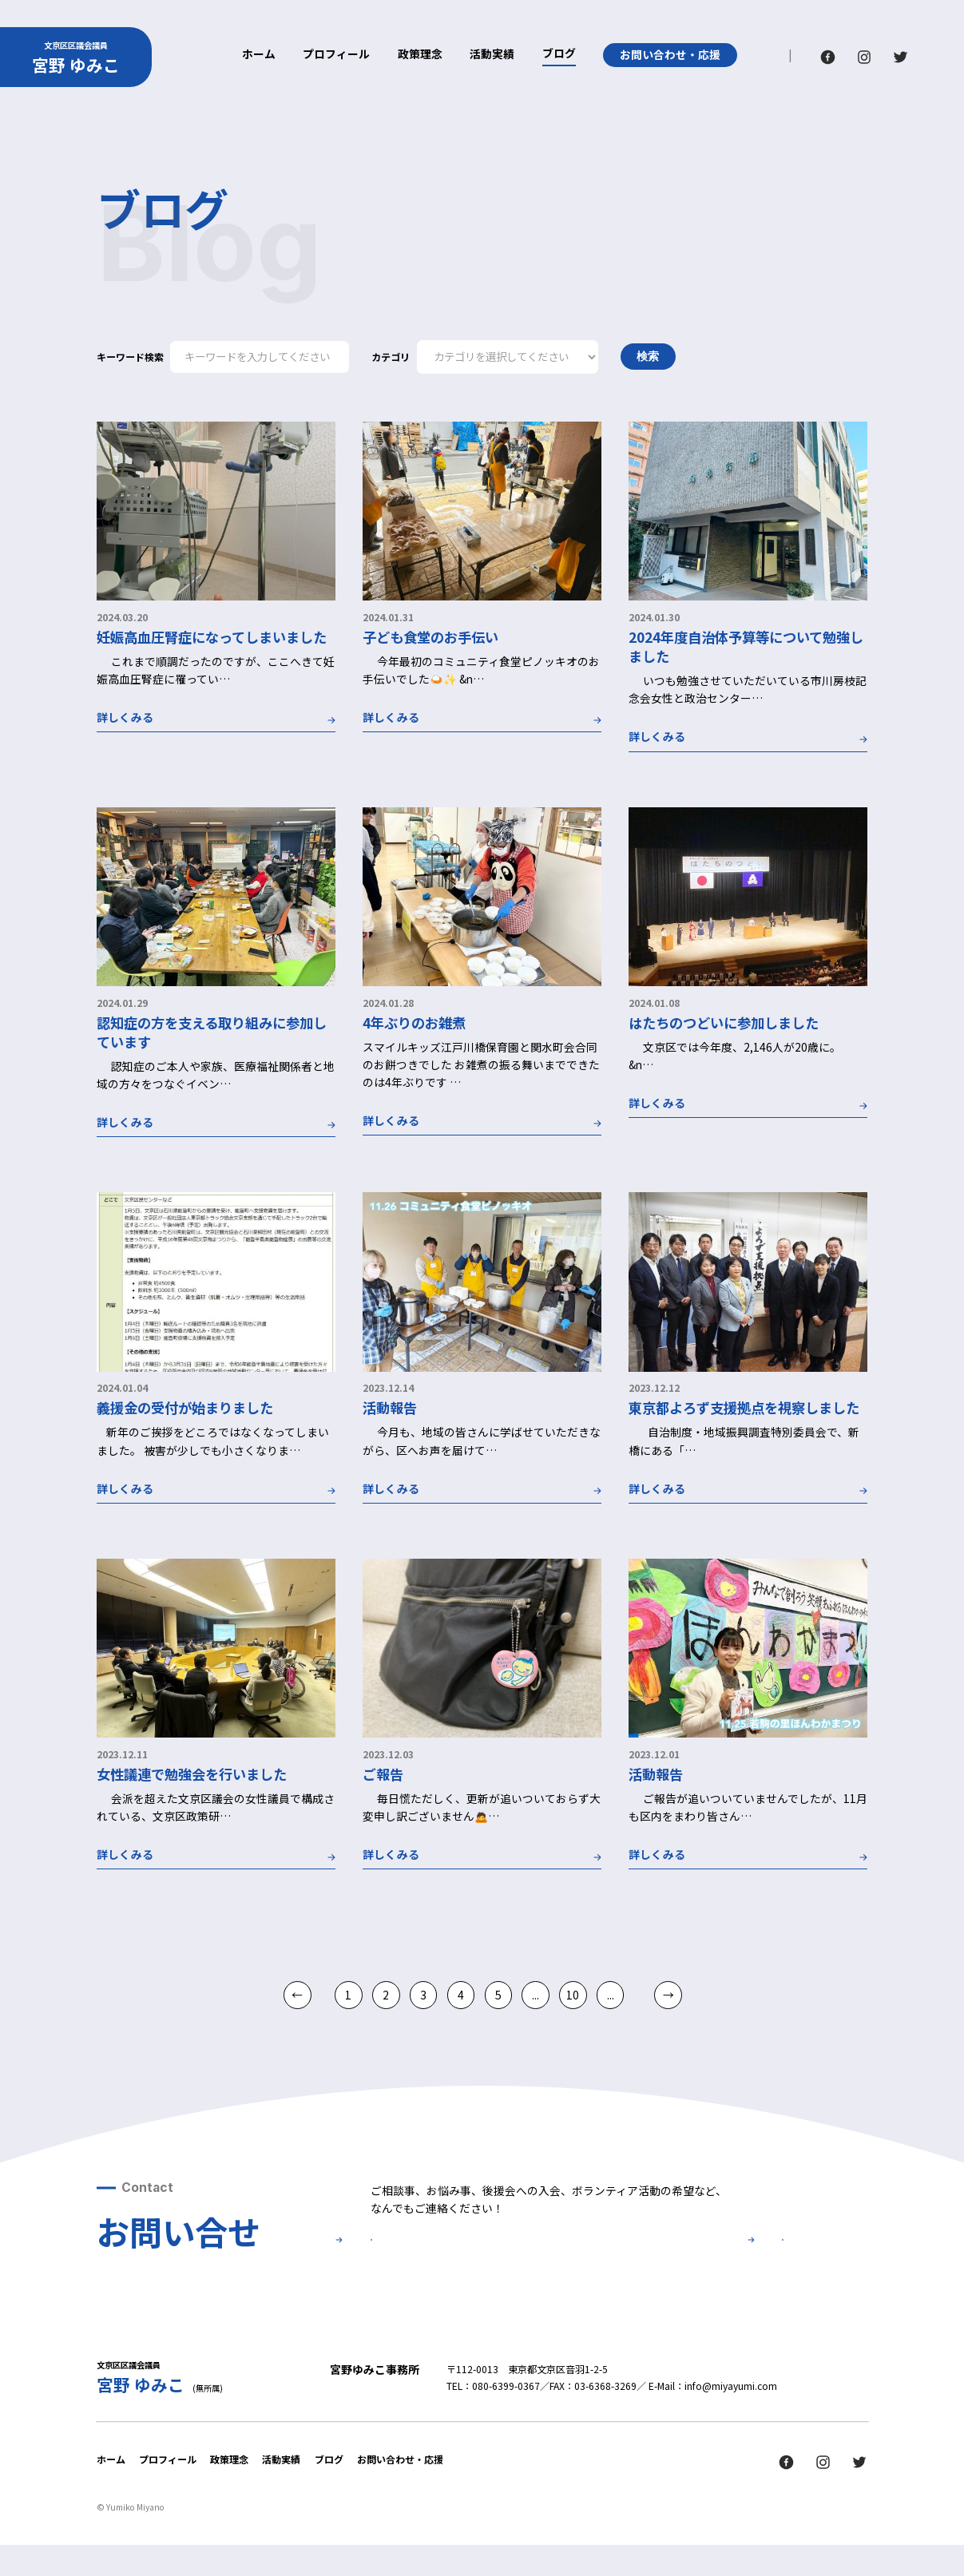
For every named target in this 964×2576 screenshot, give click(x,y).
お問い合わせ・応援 (670, 54)
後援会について (687, 2258)
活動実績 (492, 55)
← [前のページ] (297, 1995)
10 (572, 1995)
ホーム (259, 55)
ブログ (559, 54)
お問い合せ (466, 2258)
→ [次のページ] (668, 1995)
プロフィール (336, 55)
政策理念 (420, 55)
